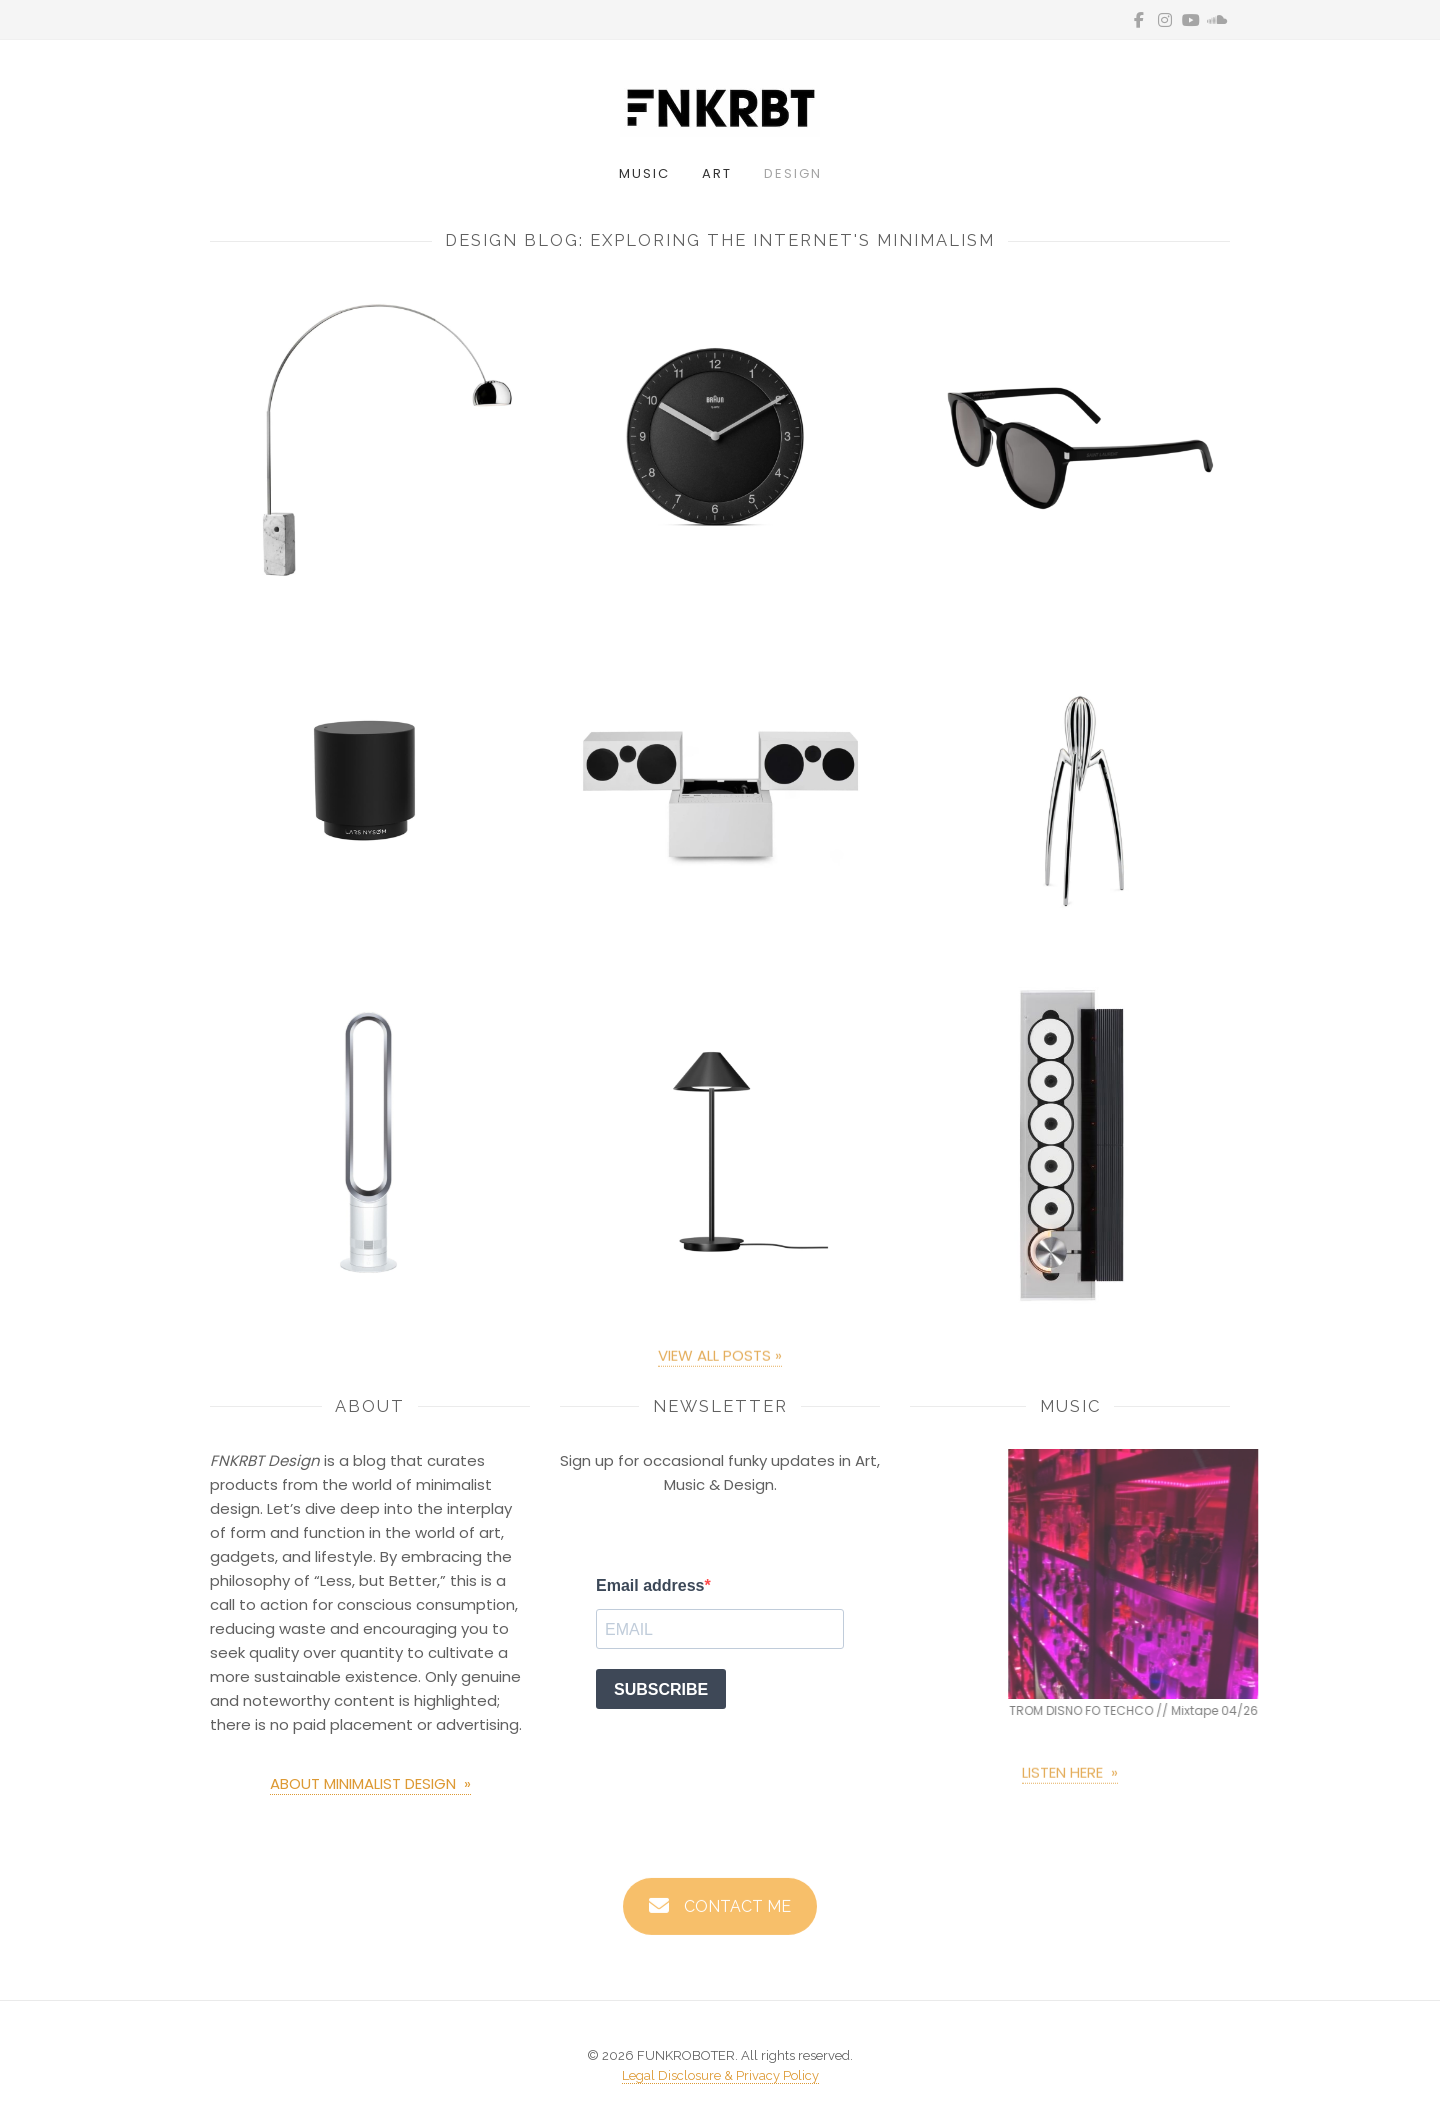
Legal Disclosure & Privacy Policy (720, 2075)
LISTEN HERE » (1070, 1778)
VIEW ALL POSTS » (720, 1361)
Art (717, 173)
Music (644, 173)
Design (793, 173)
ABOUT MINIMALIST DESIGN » (370, 1783)
